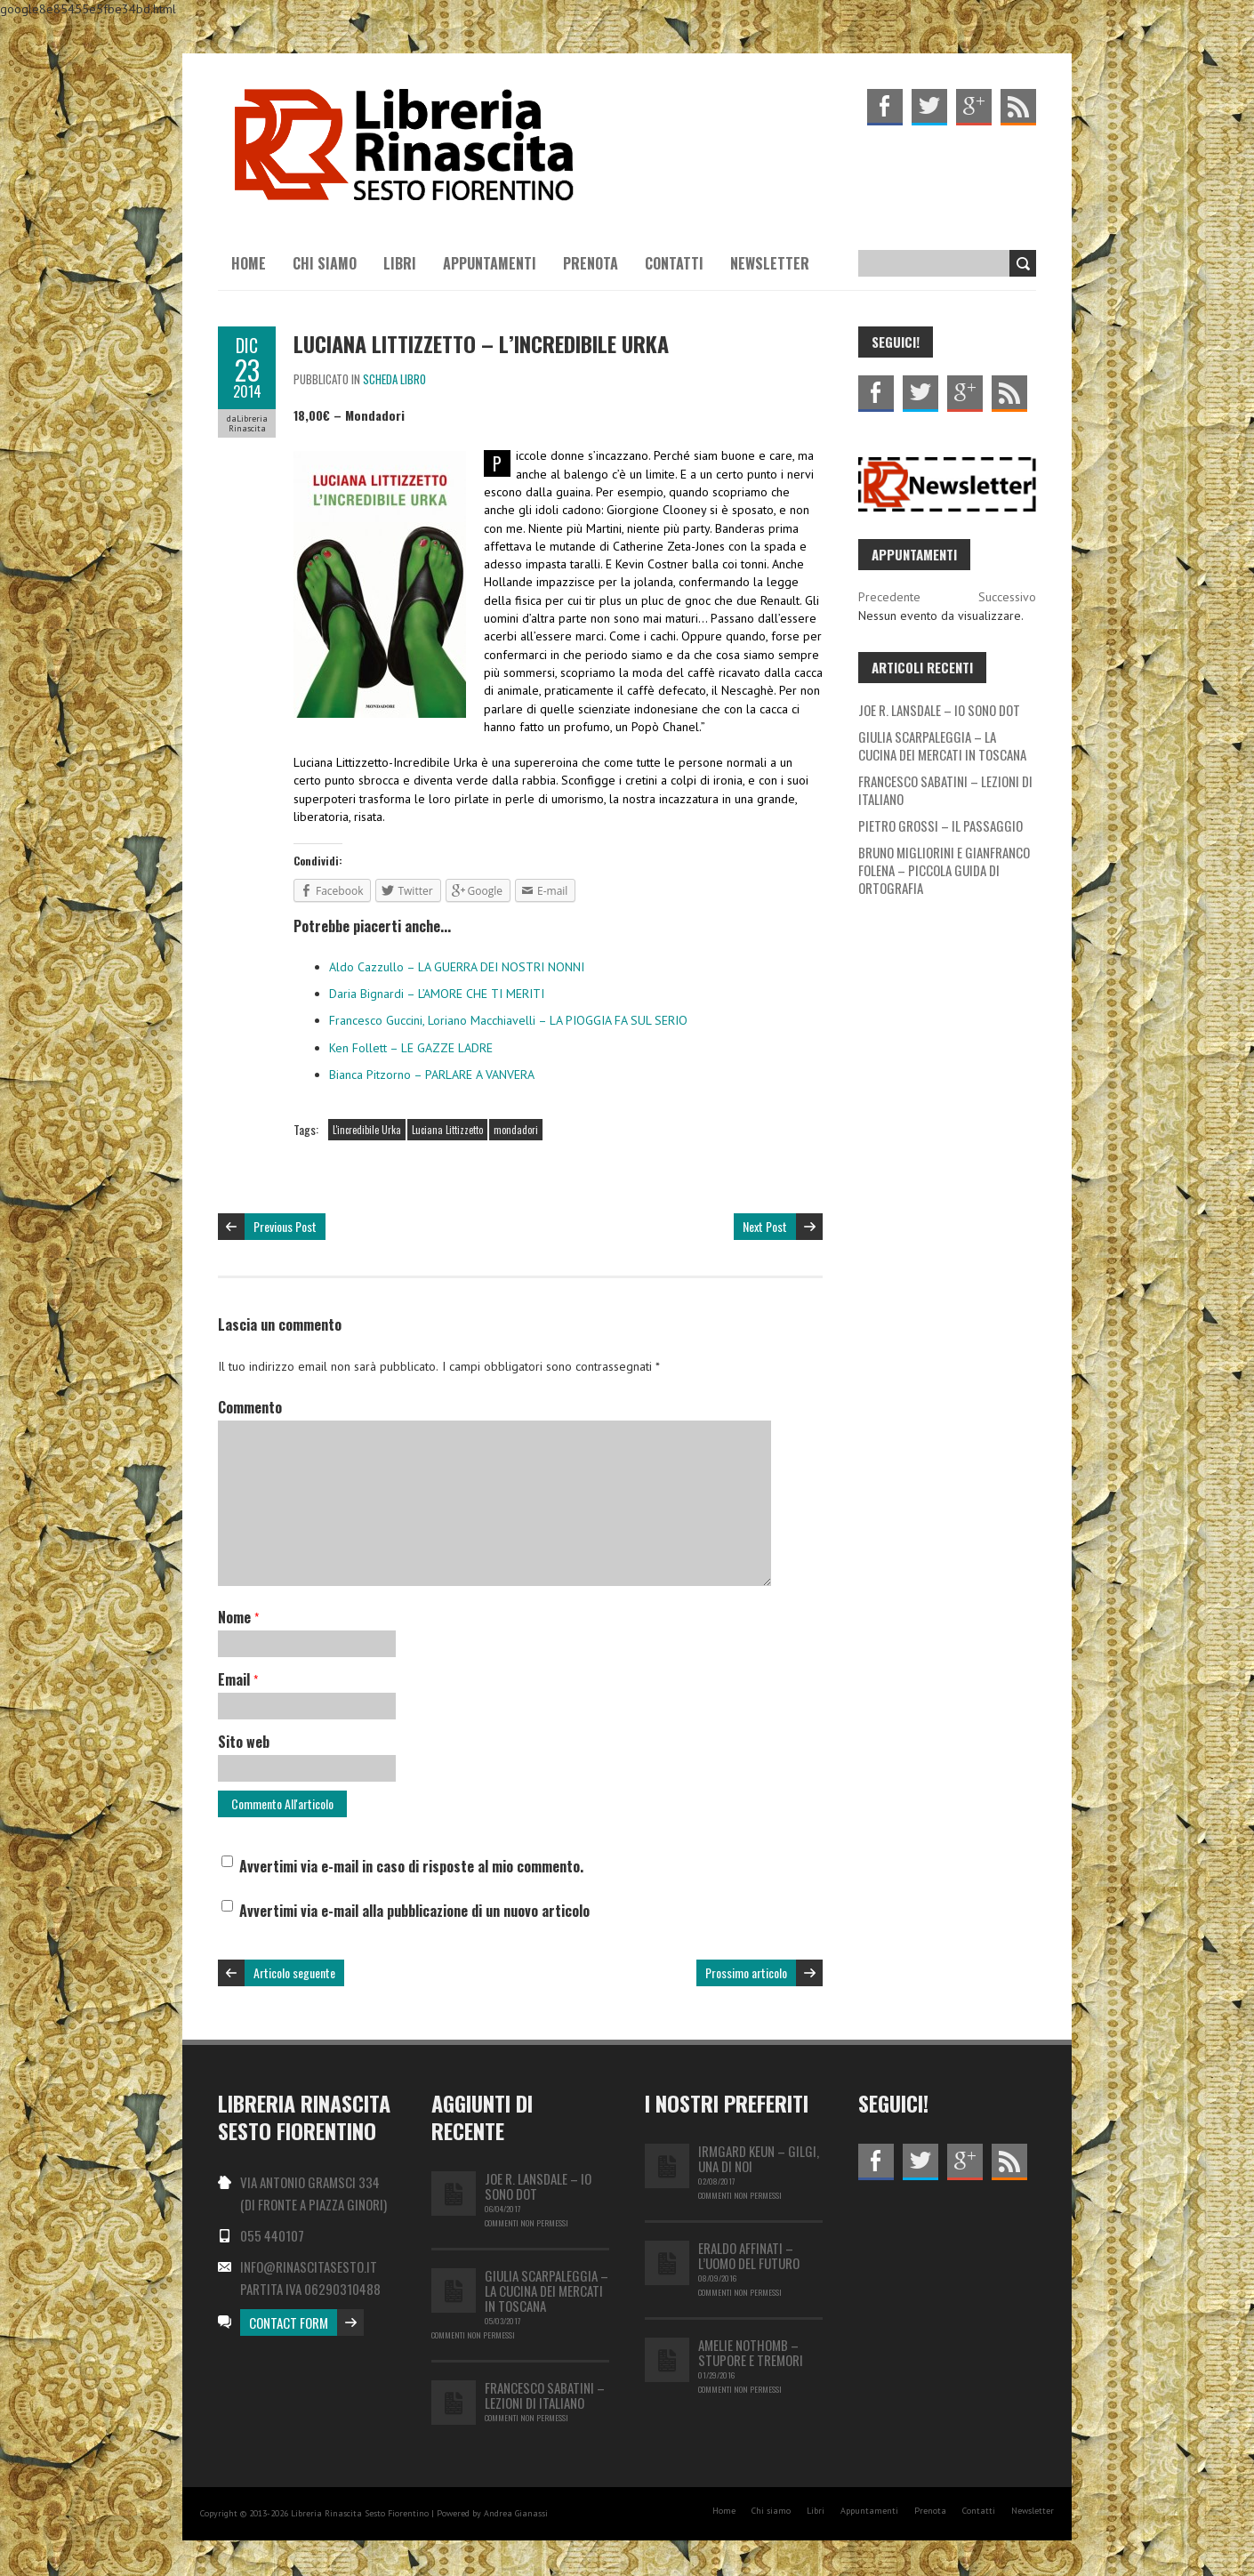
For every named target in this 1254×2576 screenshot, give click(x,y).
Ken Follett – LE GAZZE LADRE (411, 1048)
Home (248, 263)
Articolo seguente (294, 1972)
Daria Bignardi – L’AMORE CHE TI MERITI (436, 994)
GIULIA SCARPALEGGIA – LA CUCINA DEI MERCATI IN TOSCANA (942, 745)
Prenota (590, 263)
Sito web (243, 1741)
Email (238, 1679)
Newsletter (769, 263)
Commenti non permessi (526, 2223)
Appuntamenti (489, 263)
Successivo (1007, 597)
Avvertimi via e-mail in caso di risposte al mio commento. (411, 1866)
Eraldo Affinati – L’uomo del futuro (749, 2255)
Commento (250, 1407)
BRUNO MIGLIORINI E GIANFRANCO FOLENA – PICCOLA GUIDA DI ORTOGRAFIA (944, 870)
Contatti (674, 263)
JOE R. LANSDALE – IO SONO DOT (939, 710)
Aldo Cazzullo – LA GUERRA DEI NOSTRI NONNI (456, 967)
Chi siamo (325, 263)
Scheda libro (394, 379)
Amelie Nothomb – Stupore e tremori (750, 2352)
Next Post (765, 1226)
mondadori (516, 1130)
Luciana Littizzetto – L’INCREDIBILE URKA (481, 343)
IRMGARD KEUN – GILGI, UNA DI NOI (758, 2158)
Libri (399, 263)
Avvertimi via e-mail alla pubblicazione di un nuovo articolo (414, 1910)
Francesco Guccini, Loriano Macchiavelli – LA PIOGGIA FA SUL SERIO (508, 1020)
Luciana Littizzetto (447, 1130)
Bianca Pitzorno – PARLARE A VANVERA (432, 1075)
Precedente (889, 597)
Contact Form (288, 2322)
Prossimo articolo (746, 1972)
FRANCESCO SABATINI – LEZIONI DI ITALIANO (945, 790)
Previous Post (285, 1226)
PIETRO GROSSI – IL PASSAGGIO (940, 825)
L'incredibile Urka (367, 1130)
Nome (238, 1617)
